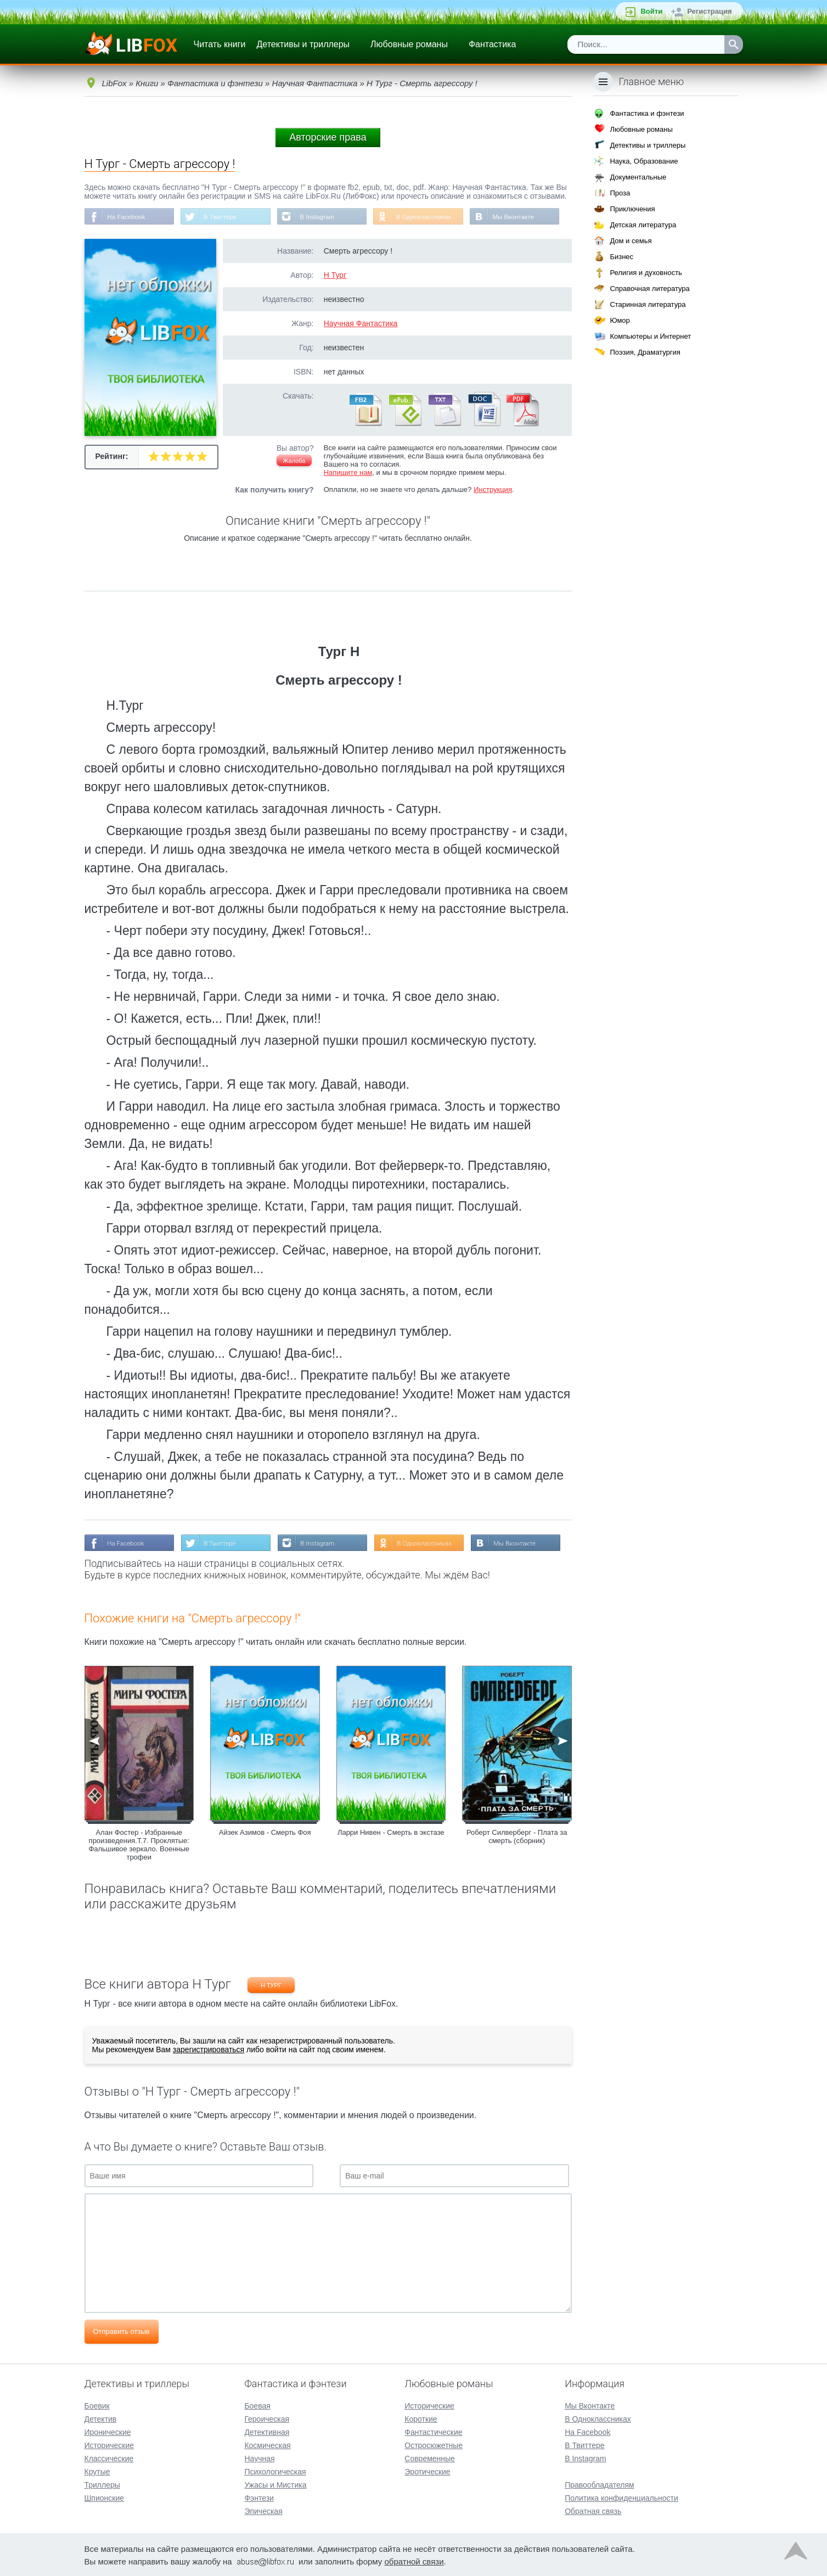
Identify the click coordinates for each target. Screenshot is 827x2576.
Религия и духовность (646, 272)
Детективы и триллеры (303, 44)
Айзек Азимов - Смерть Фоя (265, 1833)
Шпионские (104, 2497)
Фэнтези (259, 2497)
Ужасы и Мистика (275, 2483)
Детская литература (643, 225)
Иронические (108, 2431)
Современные (429, 2457)
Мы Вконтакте (519, 217)
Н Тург (335, 275)
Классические (109, 2457)
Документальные (638, 177)
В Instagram (320, 217)
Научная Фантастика (361, 324)
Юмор (619, 320)
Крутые (97, 2470)
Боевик (97, 2404)
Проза (620, 193)
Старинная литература (647, 304)
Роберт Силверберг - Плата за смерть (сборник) (516, 1837)
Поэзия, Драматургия (645, 352)
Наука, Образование (644, 161)
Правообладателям (599, 2483)
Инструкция (493, 490)
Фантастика (492, 44)
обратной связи (414, 2560)
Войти (651, 11)
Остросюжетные (433, 2444)
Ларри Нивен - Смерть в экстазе (391, 1833)
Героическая (266, 2417)
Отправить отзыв (121, 2332)
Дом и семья (630, 241)
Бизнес (621, 257)
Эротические (427, 2470)
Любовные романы (409, 44)
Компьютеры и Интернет (650, 336)
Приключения (632, 209)
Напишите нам (348, 473)
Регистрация (709, 11)
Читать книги (220, 44)
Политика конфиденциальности (621, 2497)
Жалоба (294, 461)
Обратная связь (593, 2510)
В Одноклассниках (428, 217)
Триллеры (102, 2483)
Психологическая (275, 2470)
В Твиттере (222, 217)
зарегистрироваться (208, 2050)
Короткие (420, 2417)
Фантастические (433, 2431)
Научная (259, 2457)
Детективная (266, 2431)
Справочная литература (649, 288)
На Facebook (127, 217)
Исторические (109, 2444)
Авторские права (327, 137)
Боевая (257, 2404)
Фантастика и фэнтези (647, 113)
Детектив (101, 2417)
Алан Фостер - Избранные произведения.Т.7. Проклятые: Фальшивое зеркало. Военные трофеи (138, 1845)
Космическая (267, 2444)
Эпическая (263, 2510)
